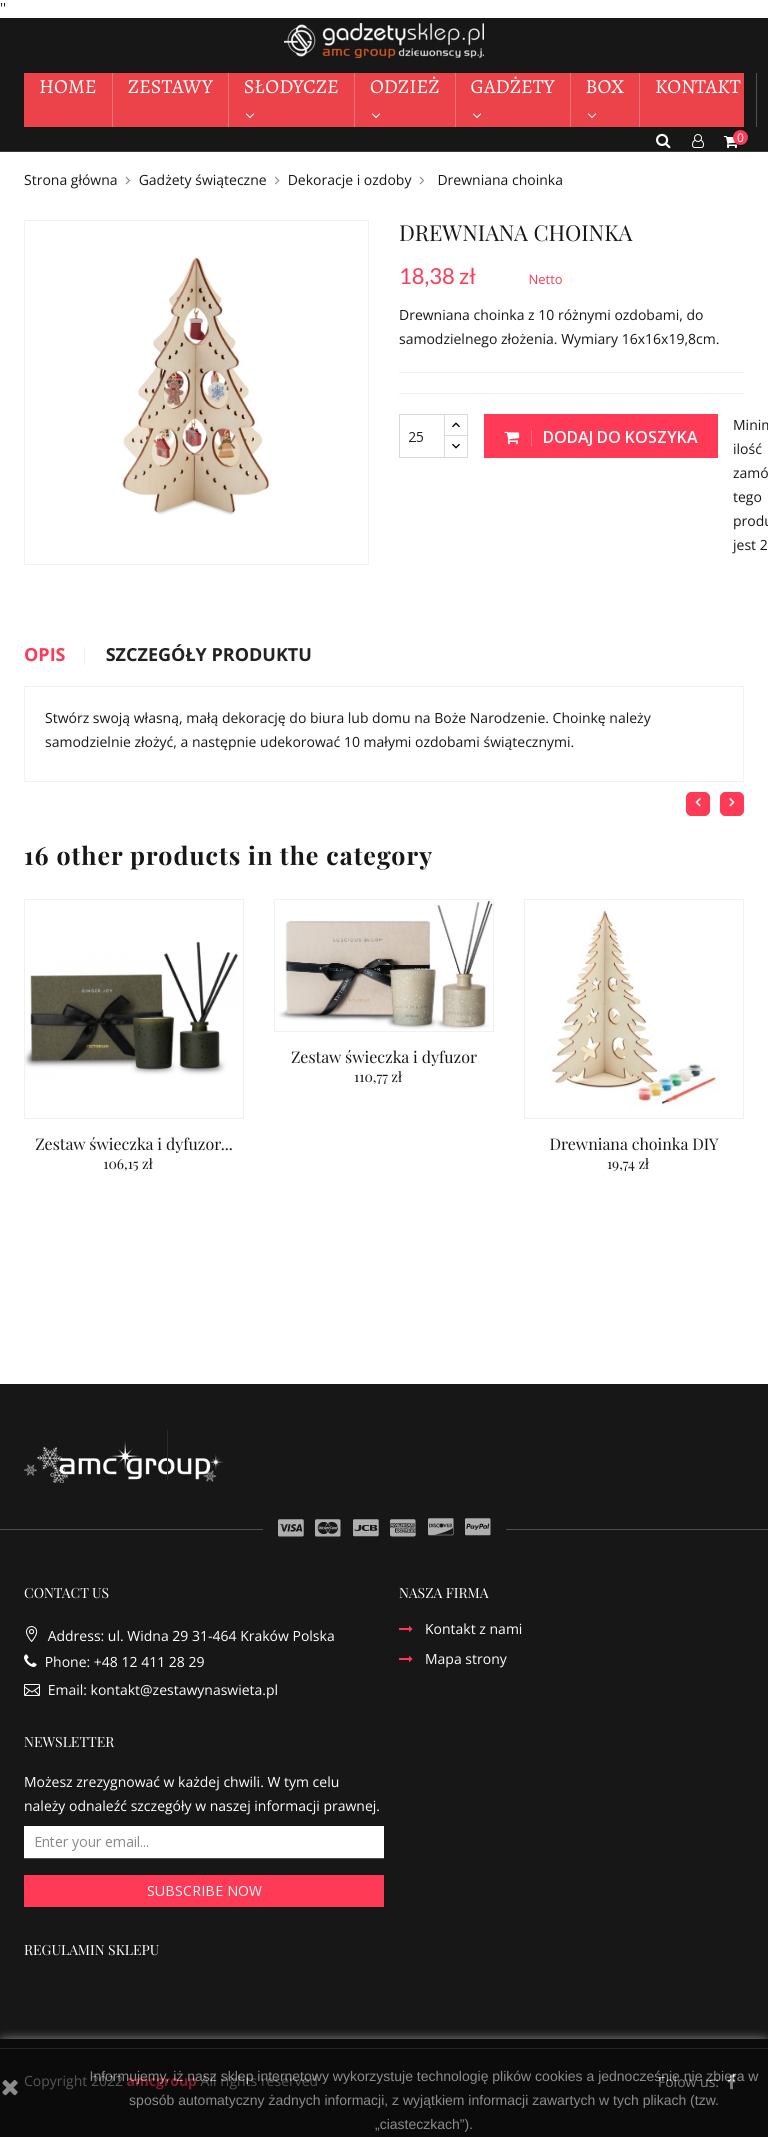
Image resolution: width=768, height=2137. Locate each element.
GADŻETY (513, 86)
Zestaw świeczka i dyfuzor (384, 1057)
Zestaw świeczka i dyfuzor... (134, 1144)
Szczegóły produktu (209, 656)
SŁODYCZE (291, 86)
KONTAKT (698, 86)
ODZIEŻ (405, 86)
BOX (605, 86)
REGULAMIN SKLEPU (91, 1951)
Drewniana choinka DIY (633, 1144)
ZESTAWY (170, 86)
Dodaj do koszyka (601, 437)
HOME (68, 86)
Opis (45, 656)
